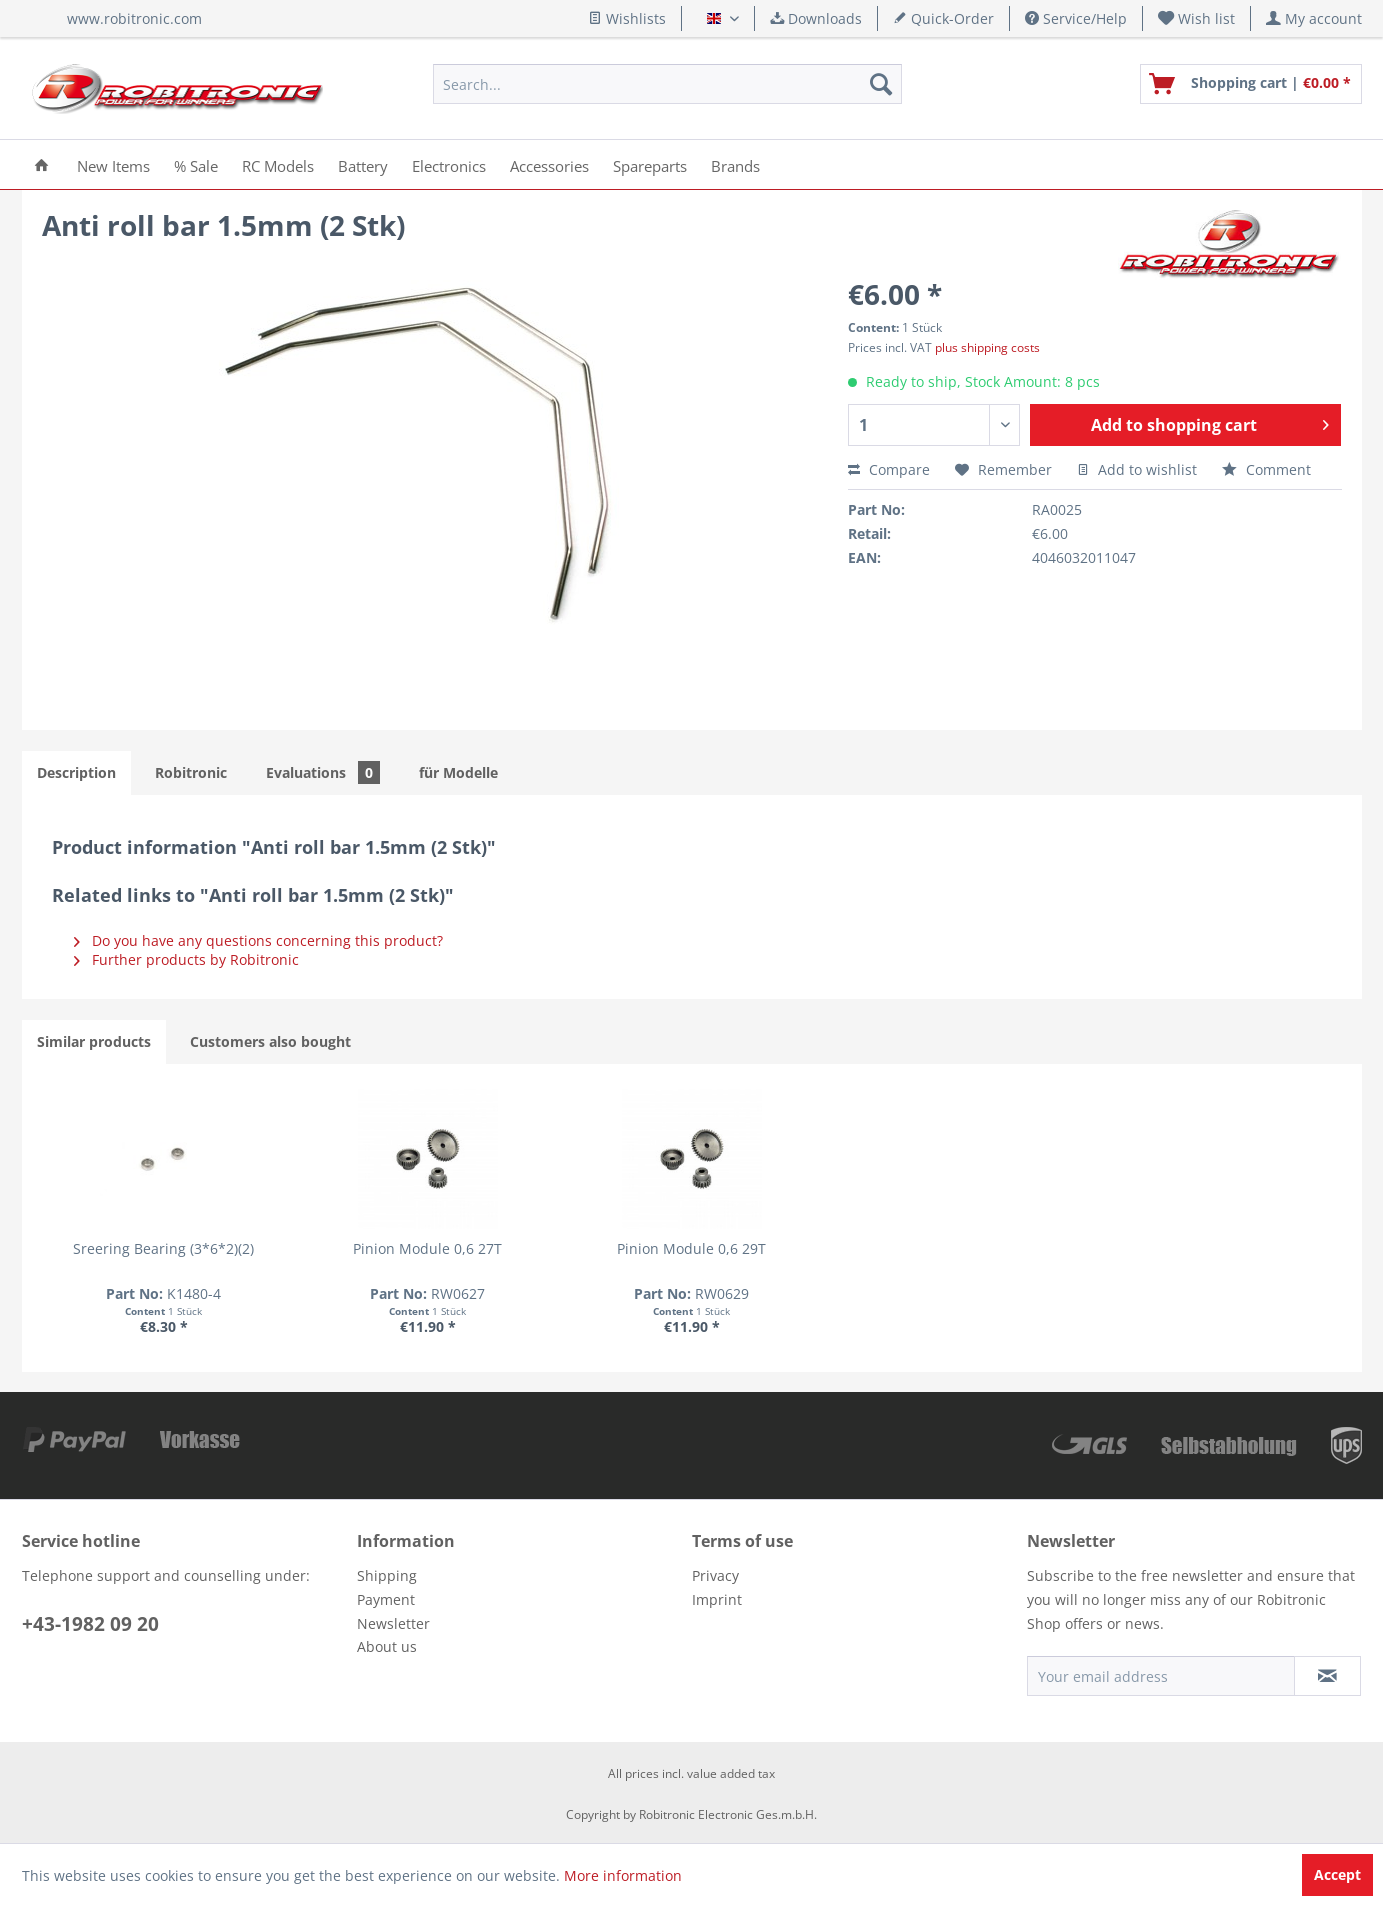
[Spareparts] (650, 164)
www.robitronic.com (134, 18)
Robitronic (191, 772)
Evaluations (323, 772)
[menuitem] (1197, 18)
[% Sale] (196, 164)
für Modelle (458, 772)
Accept (1337, 1874)
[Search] (881, 84)
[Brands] (735, 164)
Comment (1266, 469)
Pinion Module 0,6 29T (691, 1248)
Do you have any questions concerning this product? (258, 940)
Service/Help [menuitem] (1076, 18)
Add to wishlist (1137, 469)
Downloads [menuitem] (816, 18)
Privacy (715, 1575)
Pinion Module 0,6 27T (427, 1248)
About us (387, 1646)
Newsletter (393, 1623)
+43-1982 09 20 (90, 1624)
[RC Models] (278, 164)
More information (623, 1875)
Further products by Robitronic (186, 959)
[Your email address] (1161, 1676)
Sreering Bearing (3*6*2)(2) (163, 1248)
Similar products (94, 1041)
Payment (386, 1599)
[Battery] (363, 164)
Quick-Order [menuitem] (943, 18)
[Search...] (667, 84)
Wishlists (627, 18)
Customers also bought (270, 1041)
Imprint (717, 1599)
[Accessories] (549, 164)
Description (76, 772)
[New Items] (113, 164)
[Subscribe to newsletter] (1327, 1676)
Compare (889, 469)
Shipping (387, 1575)
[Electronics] (449, 164)
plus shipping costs (987, 347)
